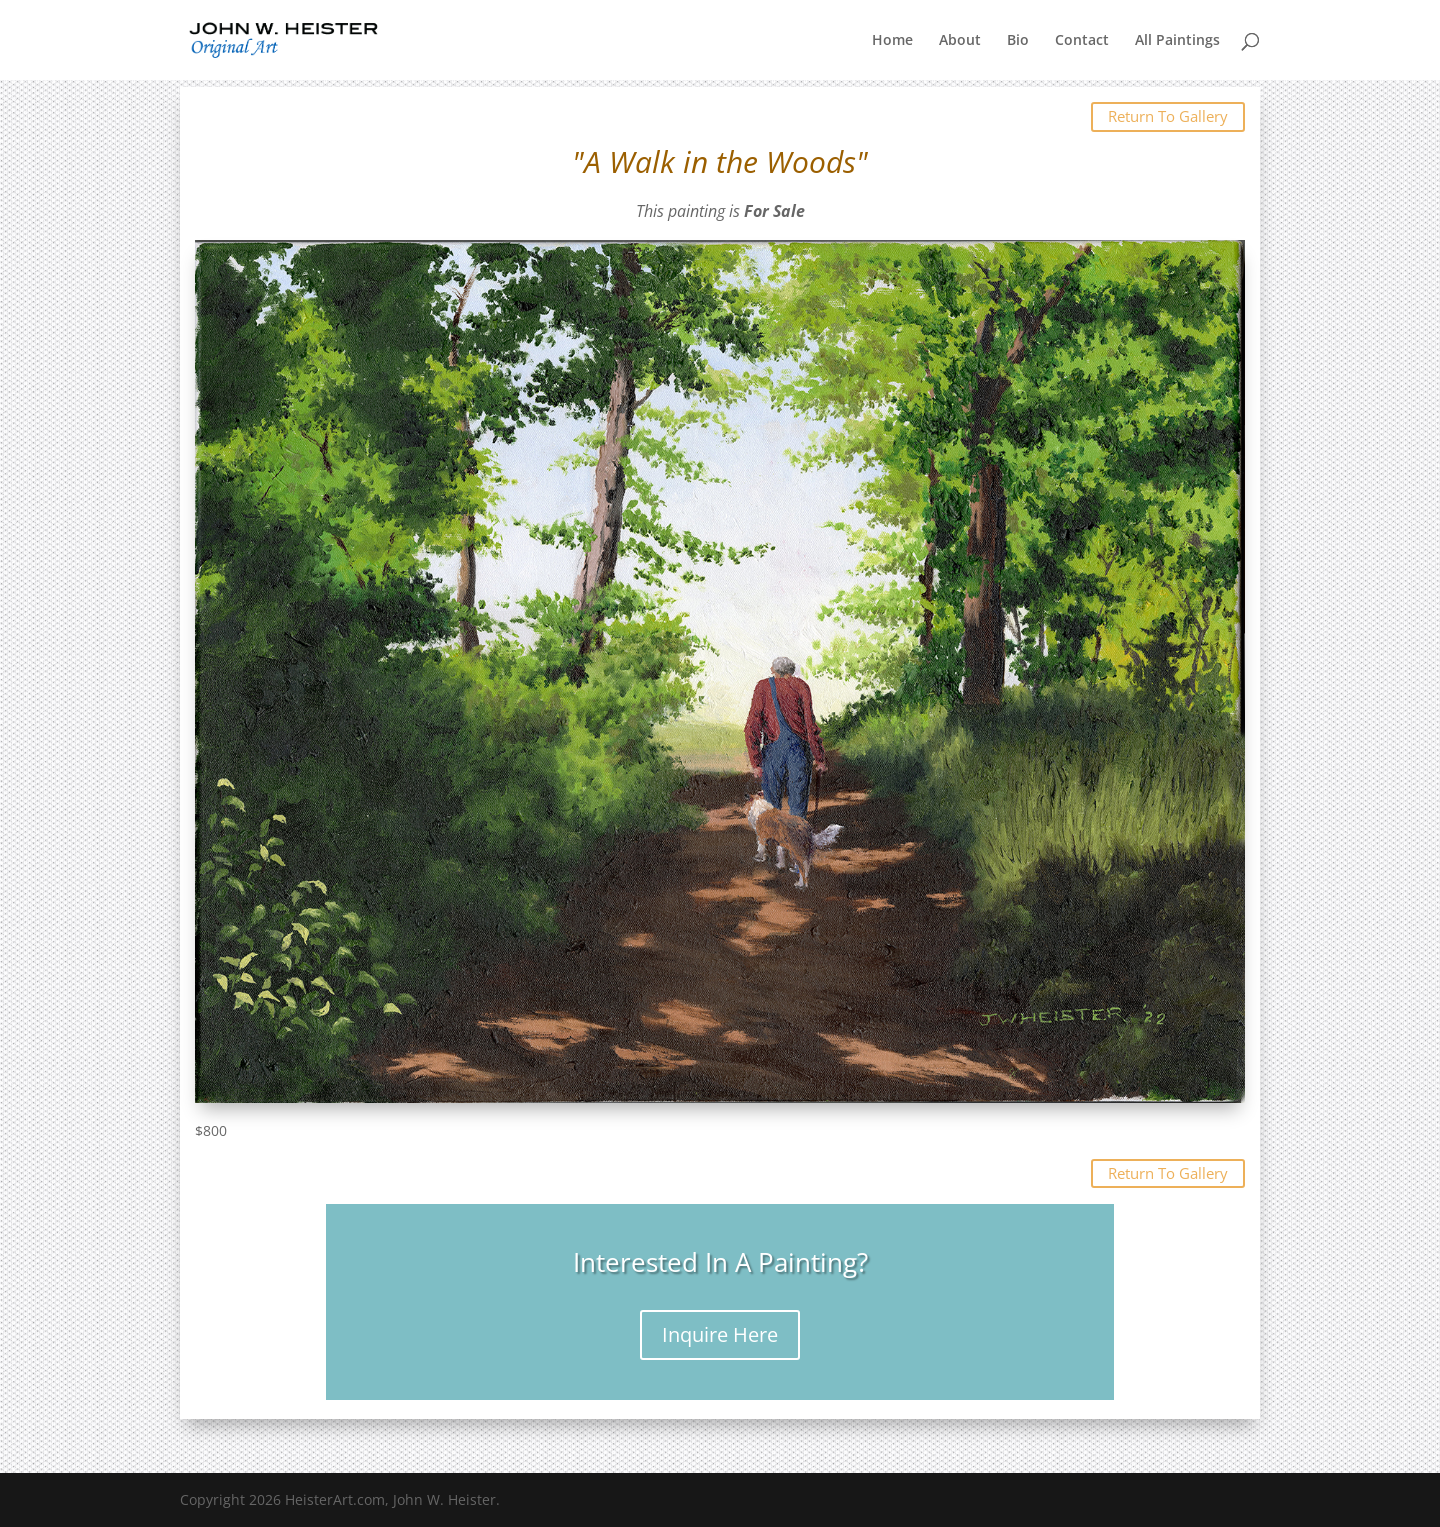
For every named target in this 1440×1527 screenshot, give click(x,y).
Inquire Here (720, 1334)
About (960, 41)
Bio (1018, 41)
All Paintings (1177, 41)
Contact (1082, 41)
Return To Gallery (1168, 116)
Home (892, 41)
